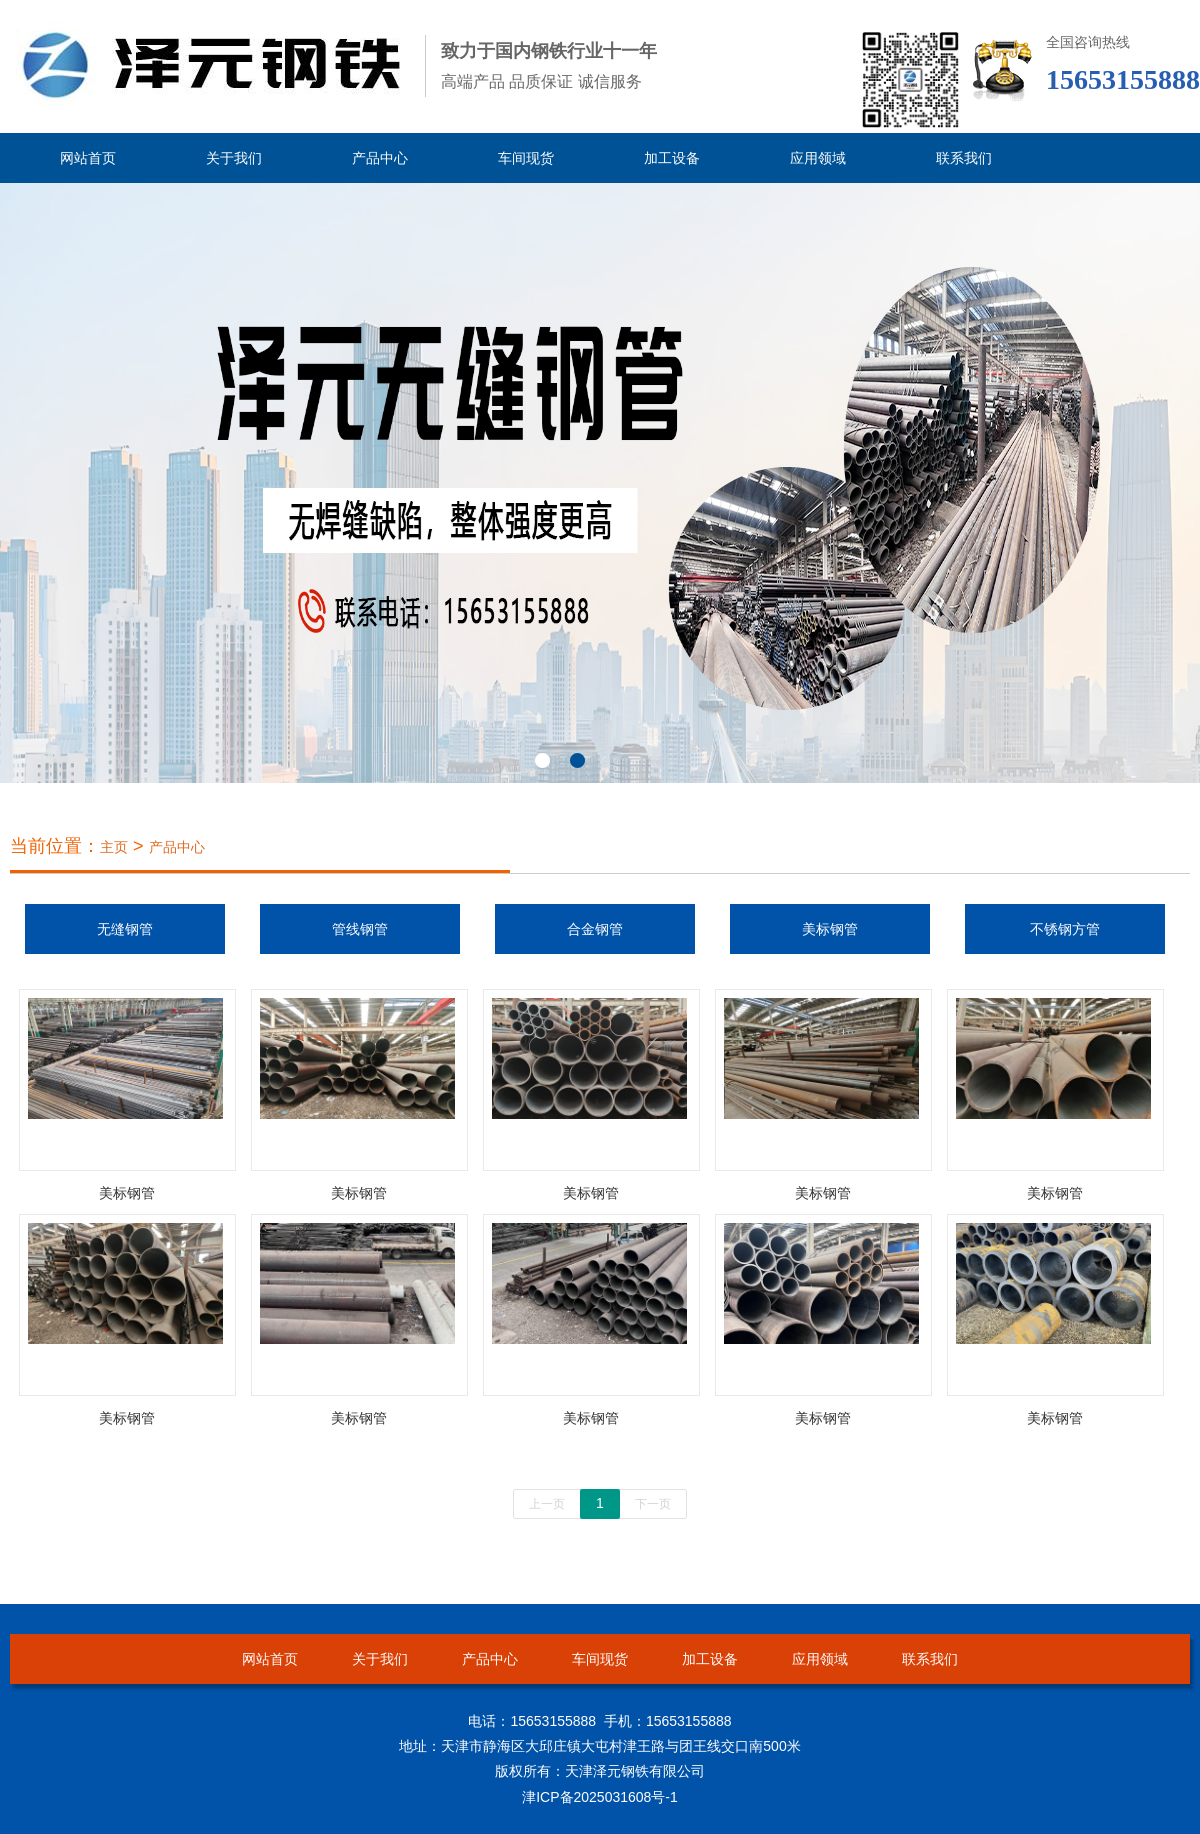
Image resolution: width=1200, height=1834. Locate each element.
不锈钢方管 (1065, 929)
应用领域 (818, 158)
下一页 (653, 1504)
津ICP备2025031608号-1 (600, 1797)
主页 (114, 847)
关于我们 (234, 158)
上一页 (547, 1504)
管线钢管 (360, 929)
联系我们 (964, 158)
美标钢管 (830, 929)
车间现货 (526, 158)
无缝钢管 (125, 929)
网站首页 (88, 158)
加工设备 (672, 158)
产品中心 (380, 158)
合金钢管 (595, 929)
